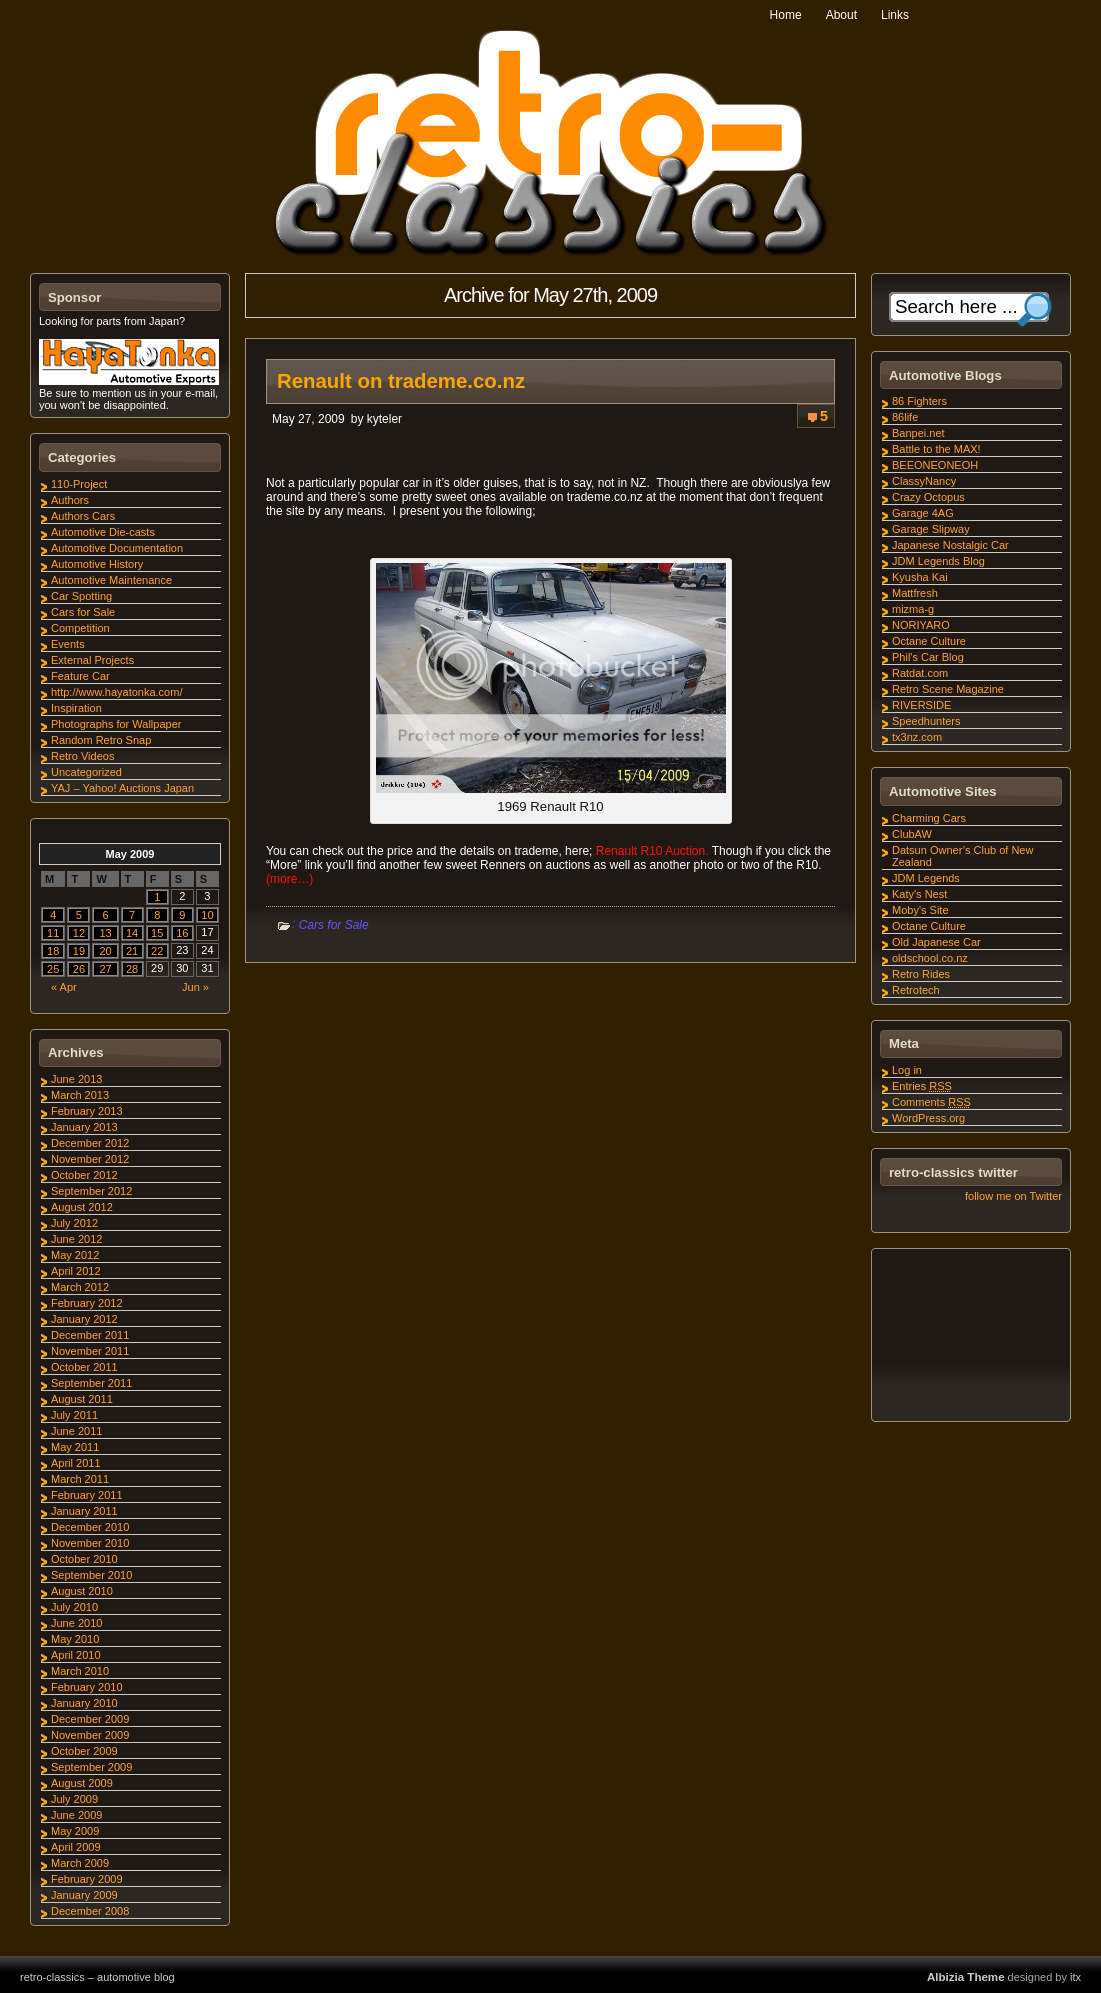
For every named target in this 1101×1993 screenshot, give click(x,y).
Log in (907, 1070)
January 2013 (84, 1127)
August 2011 (82, 1399)
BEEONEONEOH (935, 465)
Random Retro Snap (101, 740)
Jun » (195, 987)
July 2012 (74, 1223)
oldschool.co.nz (930, 958)
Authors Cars (83, 516)
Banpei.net (918, 433)
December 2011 (90, 1335)
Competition (80, 628)
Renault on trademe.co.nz (401, 381)
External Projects (92, 660)
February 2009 (87, 1879)
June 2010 (76, 1623)
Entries (922, 1086)
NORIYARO (921, 625)
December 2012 (90, 1143)
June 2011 (76, 1431)
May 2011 (75, 1447)
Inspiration (76, 708)
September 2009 (91, 1767)
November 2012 (90, 1159)
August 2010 (82, 1591)
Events (68, 644)
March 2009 (80, 1863)
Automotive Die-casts (103, 532)
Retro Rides (921, 974)
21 (132, 951)
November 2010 (90, 1543)
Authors (70, 500)
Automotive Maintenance (111, 580)
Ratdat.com (920, 673)
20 (105, 951)
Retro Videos (82, 756)
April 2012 (76, 1271)
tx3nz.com (917, 737)
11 (53, 933)
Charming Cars (929, 818)
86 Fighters (919, 401)
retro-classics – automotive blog (97, 1977)
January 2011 (84, 1511)
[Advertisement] (970, 1338)
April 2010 (76, 1655)
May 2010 (75, 1639)
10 (207, 915)
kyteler (384, 419)
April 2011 (76, 1463)
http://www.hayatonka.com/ (116, 692)
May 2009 (75, 1831)
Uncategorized (86, 772)
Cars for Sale (334, 925)
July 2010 (74, 1607)
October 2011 (84, 1367)
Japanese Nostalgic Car (950, 545)
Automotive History (97, 564)
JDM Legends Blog (938, 561)
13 (105, 933)
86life (905, 417)
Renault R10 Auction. (650, 851)
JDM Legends (926, 878)
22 (157, 951)
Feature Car (80, 676)
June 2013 (76, 1079)
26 (79, 969)
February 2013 (87, 1111)
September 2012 (91, 1191)
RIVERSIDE (921, 705)
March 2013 (80, 1095)
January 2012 (84, 1319)
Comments (931, 1102)
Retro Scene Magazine (948, 689)
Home (786, 15)
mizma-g (913, 609)
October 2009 (84, 1751)
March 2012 (80, 1287)
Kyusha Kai (920, 577)
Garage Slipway (931, 529)
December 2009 (90, 1719)
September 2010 (91, 1575)
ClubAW (912, 834)
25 (53, 969)
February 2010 (87, 1687)
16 (182, 933)
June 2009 (76, 1815)
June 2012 (76, 1239)
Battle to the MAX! (936, 449)
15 (157, 933)
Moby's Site (920, 910)
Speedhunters (926, 721)
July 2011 (74, 1415)
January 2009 (84, 1895)
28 (132, 969)
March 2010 (80, 1671)
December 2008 (90, 1911)
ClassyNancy (924, 481)
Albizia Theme (966, 1977)
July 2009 (74, 1799)
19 (79, 951)
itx (1075, 1977)
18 (53, 951)
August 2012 (82, 1207)
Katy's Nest (919, 894)
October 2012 (84, 1175)
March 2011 (80, 1479)
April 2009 (76, 1847)
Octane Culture (929, 641)
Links (895, 15)
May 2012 (75, 1255)
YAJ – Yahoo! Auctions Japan (122, 788)
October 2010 (84, 1559)
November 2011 (90, 1351)
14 (132, 933)
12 (79, 933)
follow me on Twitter (1013, 1196)
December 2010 (90, 1527)
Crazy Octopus (928, 497)
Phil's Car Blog (928, 657)
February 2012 (87, 1303)
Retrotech (916, 990)
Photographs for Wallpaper (116, 724)
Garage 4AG (923, 513)
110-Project (79, 484)
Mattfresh (915, 593)
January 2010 (84, 1703)
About (841, 15)
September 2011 (91, 1383)
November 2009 (90, 1735)
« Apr (64, 987)
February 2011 (87, 1495)
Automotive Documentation (117, 548)
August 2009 (82, 1783)
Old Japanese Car (936, 942)
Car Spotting (81, 596)
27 (105, 969)
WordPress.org (928, 1118)
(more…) (289, 879)
